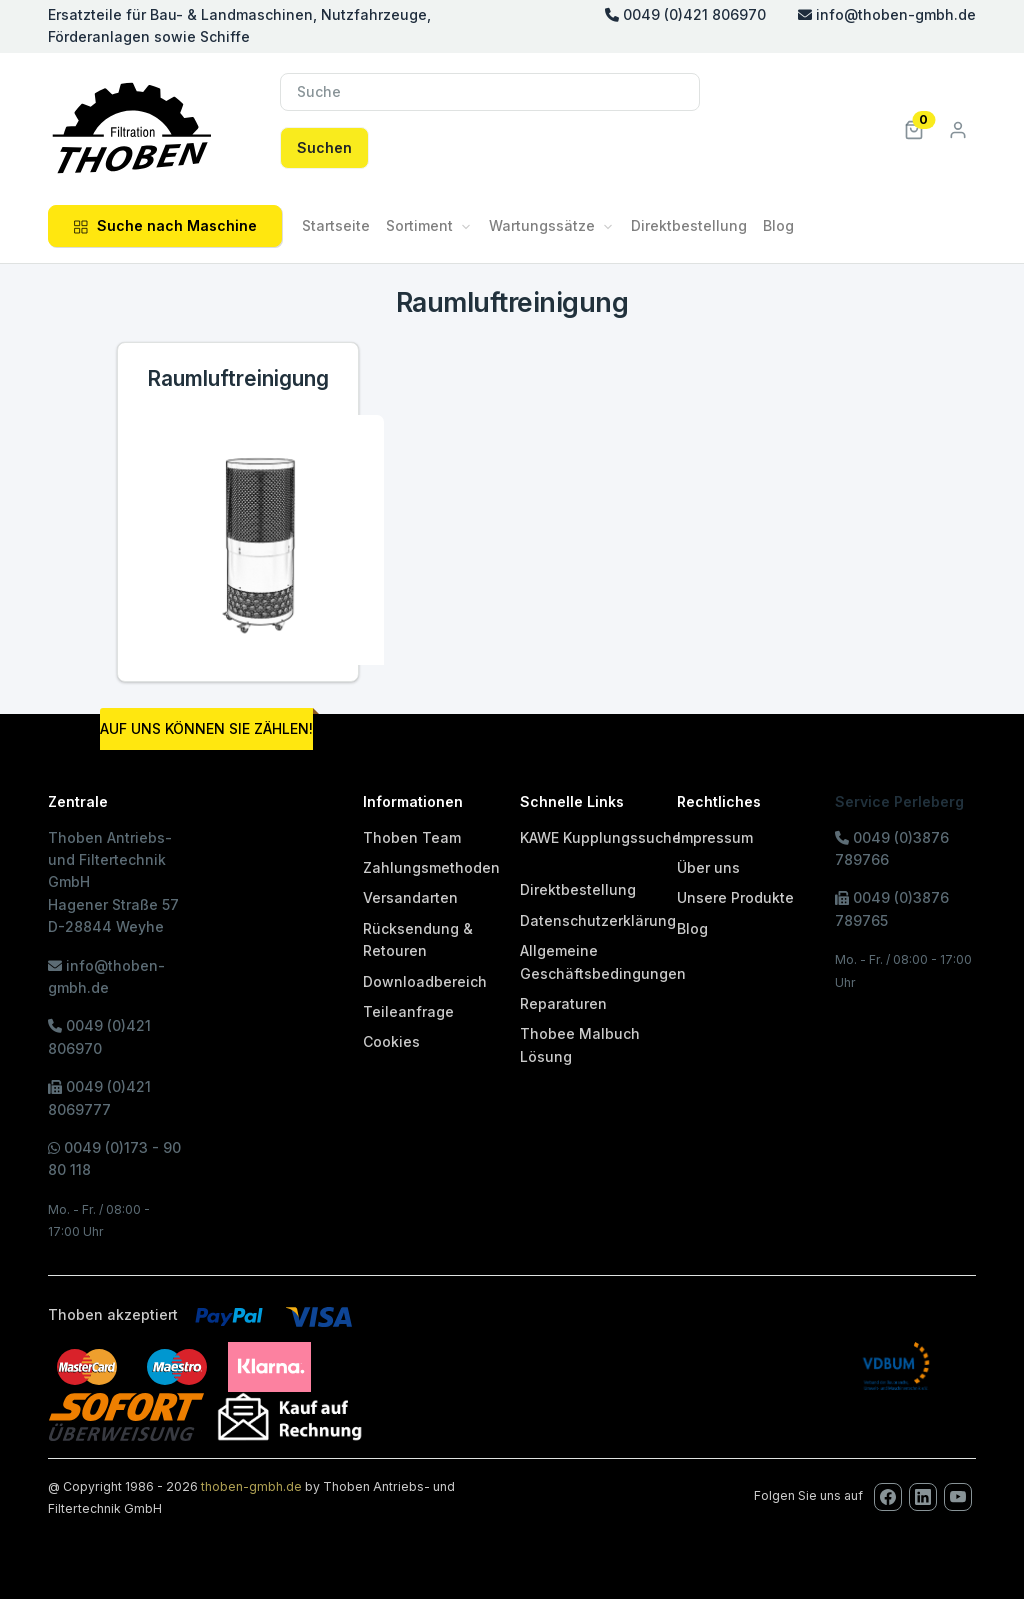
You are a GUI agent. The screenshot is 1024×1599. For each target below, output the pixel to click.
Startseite (336, 225)
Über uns (708, 867)
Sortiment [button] (419, 225)
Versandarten (410, 897)
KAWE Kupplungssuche (600, 837)
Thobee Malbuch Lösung (580, 1044)
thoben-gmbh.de (251, 1486)
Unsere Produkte (735, 897)
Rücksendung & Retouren (418, 939)
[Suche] (490, 92)
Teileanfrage (408, 1011)
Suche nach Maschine (165, 225)
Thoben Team (412, 837)
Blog (778, 225)
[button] (914, 128)
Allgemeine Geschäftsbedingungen (603, 961)
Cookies (391, 1041)
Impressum (715, 837)
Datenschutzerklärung (598, 920)
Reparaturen (563, 1003)
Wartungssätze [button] (542, 225)
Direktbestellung (689, 225)
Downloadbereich (425, 981)
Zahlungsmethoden (431, 867)
